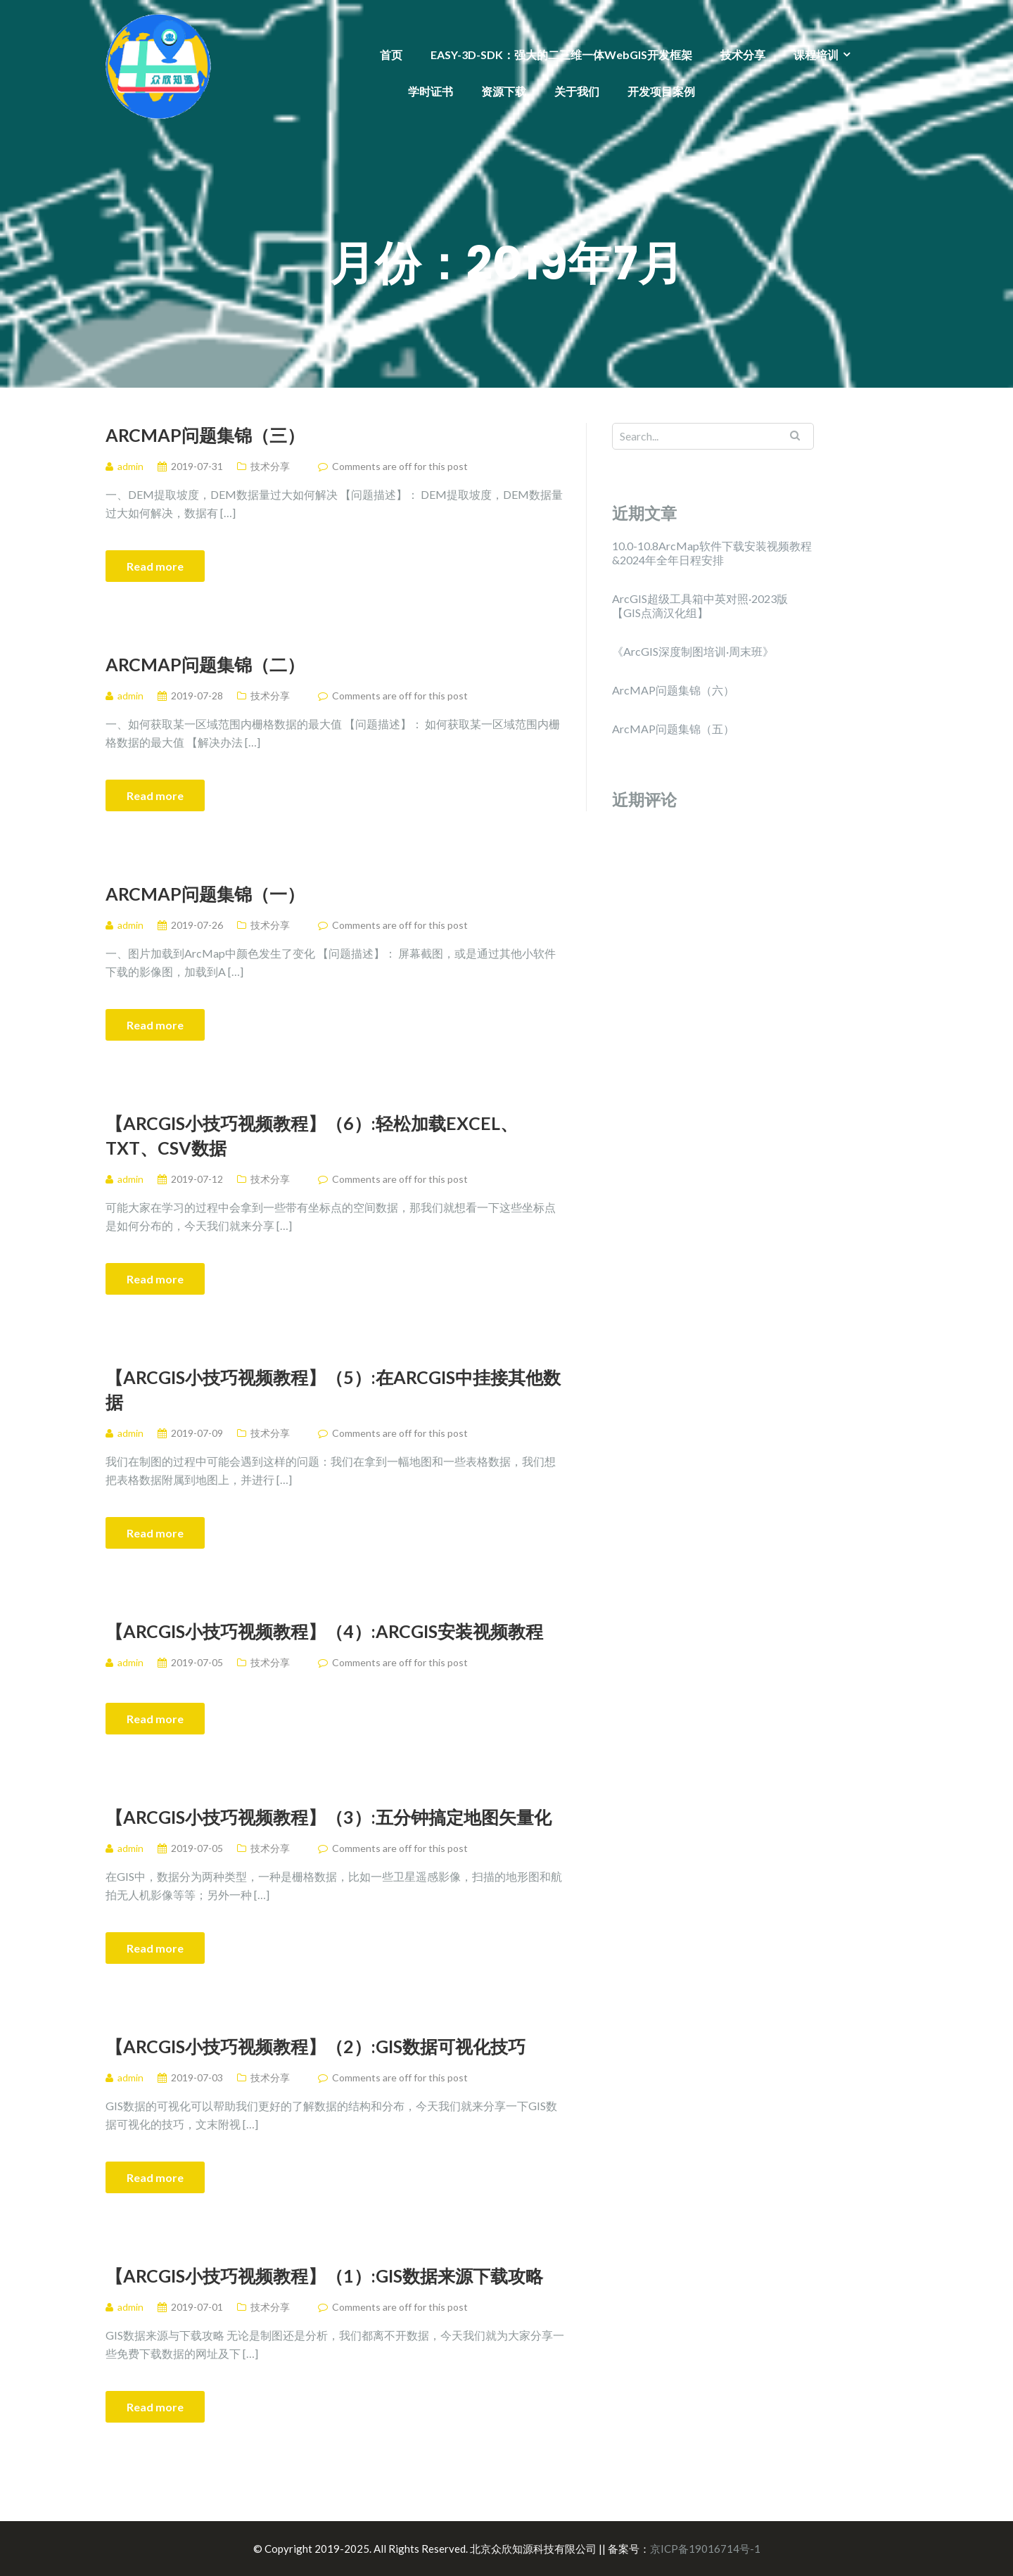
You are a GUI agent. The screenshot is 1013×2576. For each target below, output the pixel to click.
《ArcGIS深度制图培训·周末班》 (693, 651)
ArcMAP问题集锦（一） (205, 893)
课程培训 (816, 54)
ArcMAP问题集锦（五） (673, 728)
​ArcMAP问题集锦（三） (205, 434)
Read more (155, 566)
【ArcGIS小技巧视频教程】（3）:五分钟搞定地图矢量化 (329, 1816)
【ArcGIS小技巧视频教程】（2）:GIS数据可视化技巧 (315, 2046)
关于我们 (576, 91)
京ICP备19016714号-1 (705, 2548)
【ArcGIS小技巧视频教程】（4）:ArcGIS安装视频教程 (324, 1631)
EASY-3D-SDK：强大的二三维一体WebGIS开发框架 (561, 54)
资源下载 (503, 91)
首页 (391, 54)
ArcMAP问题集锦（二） (205, 664)
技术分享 (742, 54)
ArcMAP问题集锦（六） (673, 690)
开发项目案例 (661, 91)
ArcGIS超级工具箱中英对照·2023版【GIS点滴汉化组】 (700, 605)
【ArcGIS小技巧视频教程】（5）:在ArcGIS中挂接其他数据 (333, 1389)
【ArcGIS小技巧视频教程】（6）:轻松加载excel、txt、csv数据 (312, 1135)
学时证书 (430, 91)
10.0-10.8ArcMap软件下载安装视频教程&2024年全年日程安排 (712, 552)
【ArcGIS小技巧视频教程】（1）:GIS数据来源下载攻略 (324, 2275)
